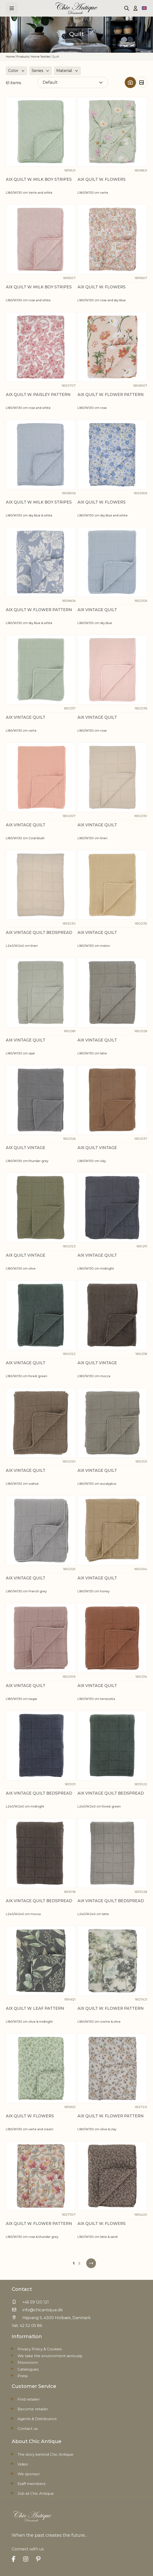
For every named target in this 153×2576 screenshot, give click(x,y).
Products (22, 56)
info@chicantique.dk (42, 2310)
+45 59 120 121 (35, 2302)
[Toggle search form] (127, 8)
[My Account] (135, 8)
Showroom (28, 2362)
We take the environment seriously (50, 2356)
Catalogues (28, 2369)
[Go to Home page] (76, 8)
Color (13, 70)
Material (64, 70)
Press (23, 2376)
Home (10, 56)
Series (37, 70)
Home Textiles (40, 56)
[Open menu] (12, 8)
